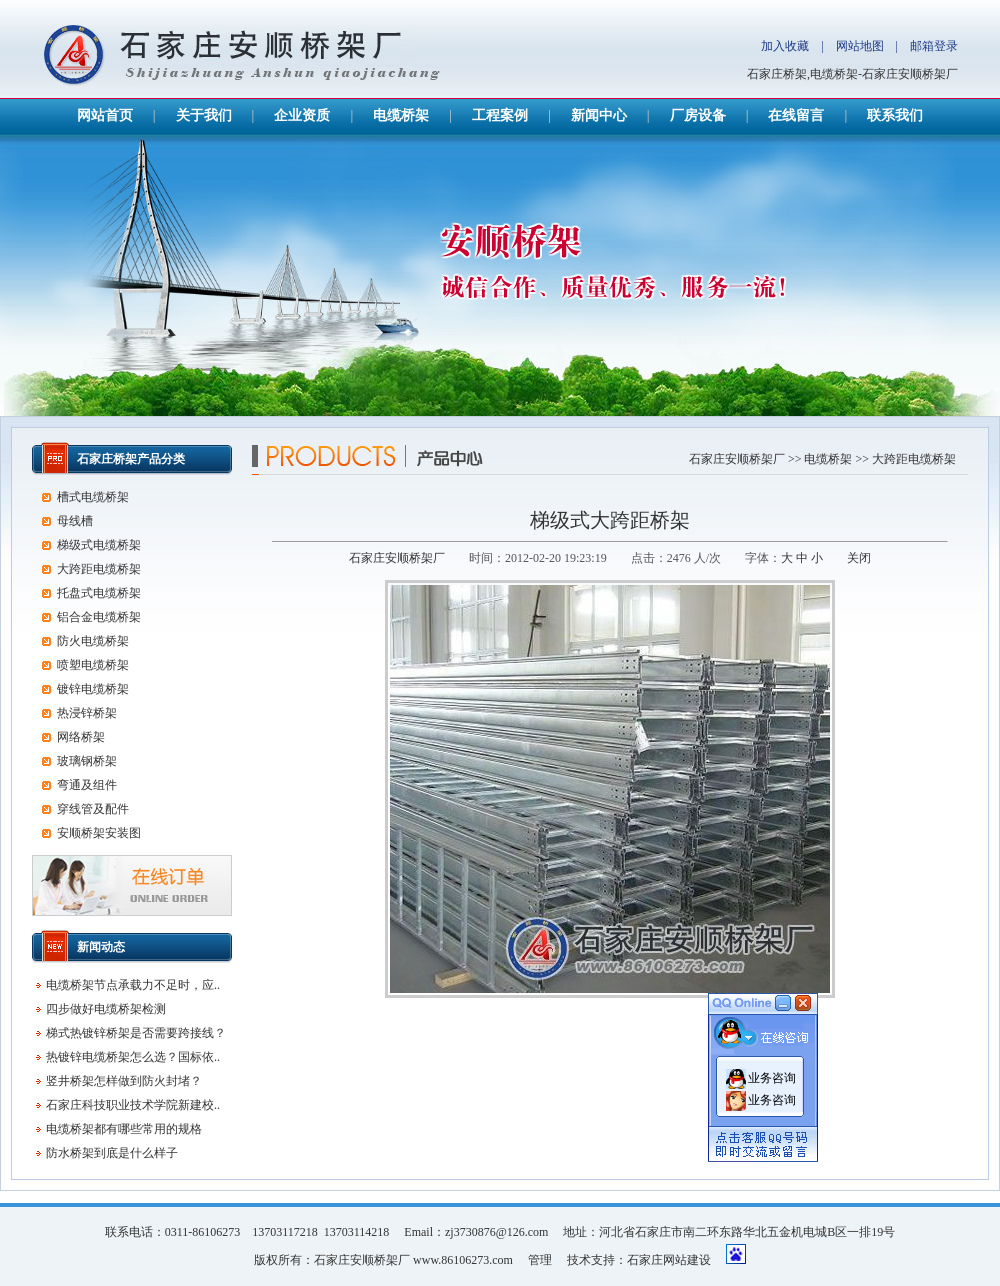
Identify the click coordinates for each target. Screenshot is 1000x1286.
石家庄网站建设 (669, 1260)
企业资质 (302, 115)
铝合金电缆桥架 (99, 617)
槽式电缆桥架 (93, 497)
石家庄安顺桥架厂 (737, 459)
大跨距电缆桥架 (914, 459)
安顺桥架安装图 (99, 833)
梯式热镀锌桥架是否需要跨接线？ (136, 1033)
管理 (540, 1260)
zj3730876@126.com (496, 1232)
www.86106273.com (463, 1260)
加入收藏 (785, 46)
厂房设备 (698, 115)
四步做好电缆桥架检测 (106, 1009)
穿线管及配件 (93, 809)
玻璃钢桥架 (87, 761)
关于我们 (204, 115)
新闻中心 (599, 115)
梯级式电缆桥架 (99, 545)
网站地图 (860, 46)
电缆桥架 (401, 115)
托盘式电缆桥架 (99, 593)
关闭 (859, 558)
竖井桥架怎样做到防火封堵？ (124, 1081)
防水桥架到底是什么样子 (112, 1153)
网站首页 (105, 115)
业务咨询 (772, 1073)
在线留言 (796, 115)
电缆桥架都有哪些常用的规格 (124, 1129)
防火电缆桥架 (93, 641)
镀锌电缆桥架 (93, 689)
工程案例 (500, 115)
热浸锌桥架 (87, 713)
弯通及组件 (87, 785)
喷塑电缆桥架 (93, 665)
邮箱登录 (934, 46)
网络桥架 (81, 737)
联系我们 (895, 115)
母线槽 (75, 521)
